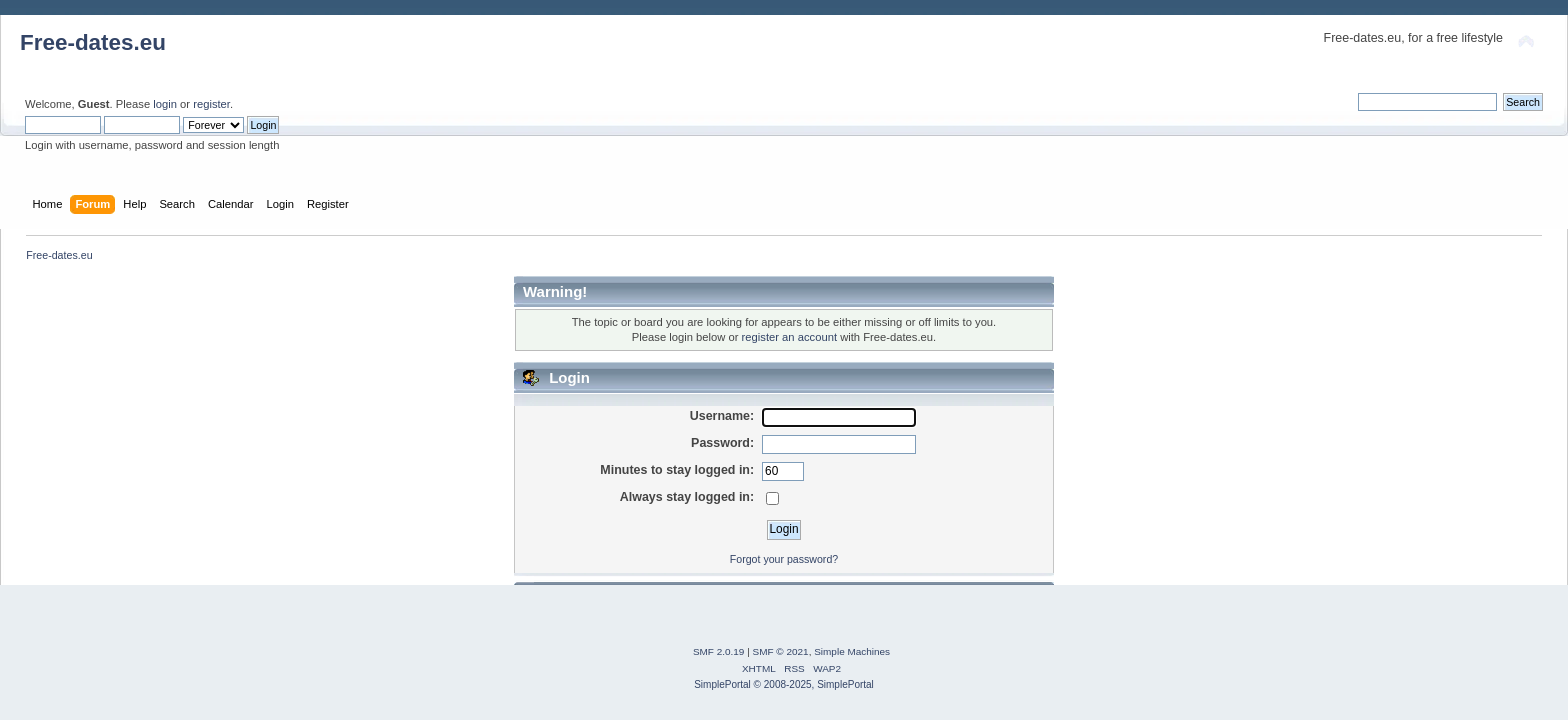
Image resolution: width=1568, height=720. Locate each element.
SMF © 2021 (781, 651)
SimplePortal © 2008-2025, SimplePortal (784, 684)
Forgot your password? (784, 559)
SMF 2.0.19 (719, 651)
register (211, 104)
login (165, 104)
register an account (789, 337)
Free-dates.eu (93, 42)
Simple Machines (852, 651)
